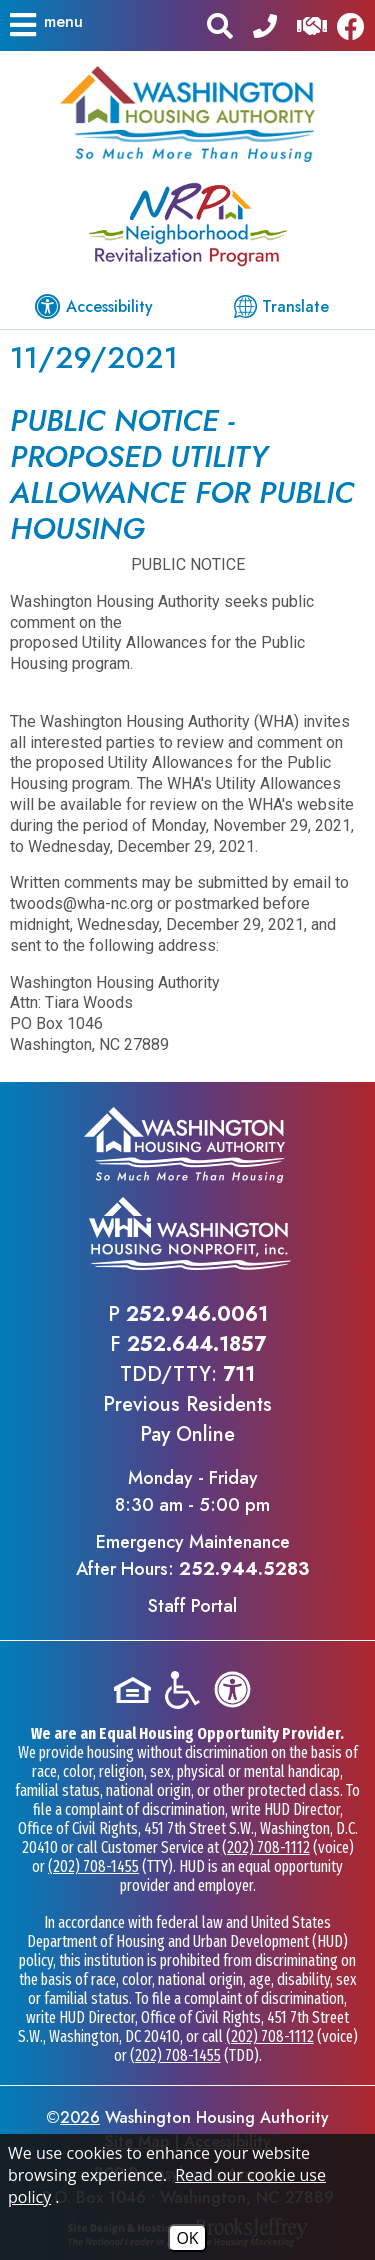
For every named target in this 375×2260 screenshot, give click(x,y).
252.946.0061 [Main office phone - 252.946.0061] (197, 1314)
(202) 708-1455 (93, 1866)
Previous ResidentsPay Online (187, 1419)
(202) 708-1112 (266, 1847)
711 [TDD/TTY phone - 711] (239, 1374)
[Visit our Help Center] (312, 24)
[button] (45, 25)
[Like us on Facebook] (356, 25)
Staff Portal (192, 1606)
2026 (80, 2117)
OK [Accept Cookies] (187, 2238)
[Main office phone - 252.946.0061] (265, 24)
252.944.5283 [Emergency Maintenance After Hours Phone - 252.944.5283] (244, 1569)
